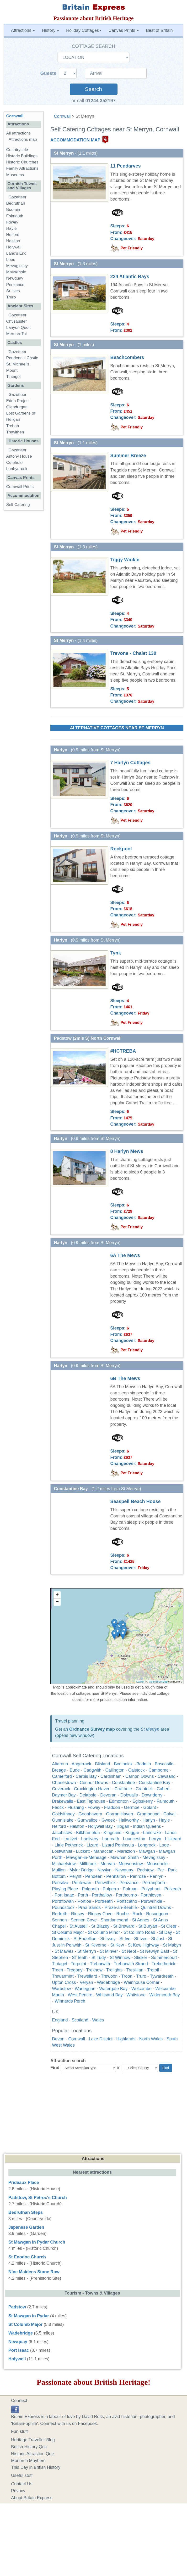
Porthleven (151, 1895)
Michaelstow (64, 1863)
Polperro (111, 1888)
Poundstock (63, 1907)
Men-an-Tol (16, 333)
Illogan (123, 1826)
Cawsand (167, 1776)
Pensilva (60, 1882)
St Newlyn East (154, 1951)
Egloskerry (143, 1801)
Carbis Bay (86, 1776)
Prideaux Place (23, 2182)
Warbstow (61, 1988)
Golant (149, 1807)
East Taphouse (91, 1801)
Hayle (164, 1820)
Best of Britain (159, 30)
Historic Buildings (21, 156)
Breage (59, 1770)
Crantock (144, 1788)
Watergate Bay (113, 1988)
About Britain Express (32, 2497)
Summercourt (164, 1957)
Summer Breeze (128, 455)
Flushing (76, 1807)
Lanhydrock (16, 468)
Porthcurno (126, 1895)
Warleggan (85, 1988)
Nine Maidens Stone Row (33, 2271)
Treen (57, 1970)
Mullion (59, 1870)
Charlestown (64, 1782)
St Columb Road (139, 1932)
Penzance (129, 1882)
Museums (15, 175)
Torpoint (78, 1963)
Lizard (92, 1845)
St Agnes (140, 1920)
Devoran (108, 1795)
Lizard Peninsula (118, 1845)
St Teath (80, 1957)
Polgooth (90, 1888)
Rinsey (77, 1913)
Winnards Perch (70, 2001)
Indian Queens (147, 1826)
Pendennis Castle (22, 358)
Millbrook (88, 1863)
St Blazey (100, 1926)
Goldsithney (63, 1814)
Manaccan (103, 1851)
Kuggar (132, 1832)
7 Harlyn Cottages (130, 762)
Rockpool (121, 848)
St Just (157, 1938)
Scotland (80, 2020)
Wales (98, 2020)
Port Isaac (64, 1895)
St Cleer (168, 1926)
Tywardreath (162, 1976)
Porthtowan (63, 1901)
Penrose (138, 1876)
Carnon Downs (139, 1776)
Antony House (19, 456)
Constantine (123, 1782)
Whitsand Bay (109, 1994)
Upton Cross (64, 1982)
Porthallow (102, 1895)
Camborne (159, 1770)
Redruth (59, 1913)
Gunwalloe (87, 1820)
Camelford (62, 1776)
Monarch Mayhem (28, 2460)
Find (54, 2067)
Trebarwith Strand (131, 1963)
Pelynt (75, 1876)
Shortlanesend (114, 1920)
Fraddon (112, 1807)
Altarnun (60, 1764)
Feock (58, 1807)
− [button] (57, 1602)
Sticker (140, 1957)
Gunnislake (63, 1820)
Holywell (13, 247)
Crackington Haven (92, 1788)
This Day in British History (35, 2467)
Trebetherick (163, 1963)
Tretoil (153, 1970)
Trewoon (109, 1976)
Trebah (12, 426)
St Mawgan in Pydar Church (36, 2242)
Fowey (94, 1807)
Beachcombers (127, 357)
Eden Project (18, 400)
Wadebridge (108, 1982)
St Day (165, 1932)
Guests (49, 73)
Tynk (115, 952)
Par (160, 1870)
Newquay (124, 1870)
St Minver (109, 1951)
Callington (114, 1770)
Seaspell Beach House (135, 1501)
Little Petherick (69, 1845)
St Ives (140, 1938)
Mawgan (147, 1851)
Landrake (152, 1832)
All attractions (18, 133)
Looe (164, 1845)
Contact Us (21, 2483)
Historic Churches (22, 162)
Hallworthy (129, 1820)
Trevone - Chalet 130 (133, 653)
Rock (137, 1913)
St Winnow (120, 1957)
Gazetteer (18, 197)
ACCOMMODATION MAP (75, 140)
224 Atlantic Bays (129, 276)
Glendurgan (16, 407)
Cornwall (62, 116)
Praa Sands (89, 1907)
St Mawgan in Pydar (28, 2315)
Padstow (145, 1870)
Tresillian (134, 1970)
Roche (122, 1913)
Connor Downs (94, 1782)
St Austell (78, 1926)
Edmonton (119, 1801)
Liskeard (173, 1838)
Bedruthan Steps (25, 2212)
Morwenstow (131, 1863)
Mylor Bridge (81, 1870)
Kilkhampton (88, 1832)
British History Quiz (29, 2446)
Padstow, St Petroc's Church (37, 2197)
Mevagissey (154, 1857)
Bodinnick (123, 1764)
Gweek (108, 1820)
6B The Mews (125, 1378)
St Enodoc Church (27, 2257)
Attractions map (23, 139)
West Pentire (80, 1994)
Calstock (136, 1770)
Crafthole (123, 1788)
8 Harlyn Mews (126, 1151)
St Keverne (96, 1945)
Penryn (156, 1876)
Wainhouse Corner (141, 1982)
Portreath (104, 1901)
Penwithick (105, 1882)
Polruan (130, 1888)
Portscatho (127, 1901)
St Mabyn (172, 1945)
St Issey (108, 1938)
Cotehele (14, 462)
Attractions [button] (23, 30)
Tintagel (59, 1963)
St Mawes (64, 1951)
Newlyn (104, 1870)
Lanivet (70, 1838)
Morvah (108, 1863)
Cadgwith (93, 1770)
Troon (126, 1976)
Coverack (61, 1788)
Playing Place (65, 1888)
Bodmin (143, 1764)
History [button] (50, 30)
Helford (59, 1826)
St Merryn (150, 1729)
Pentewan (81, 1882)
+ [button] (57, 1595)
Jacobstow (62, 1832)
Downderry (152, 1795)
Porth (83, 1895)
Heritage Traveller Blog (33, 2439)
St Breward (123, 1926)
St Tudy (98, 1957)
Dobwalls (129, 1795)
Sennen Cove (84, 1920)
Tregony (74, 1970)
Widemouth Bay (165, 1994)
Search (93, 89)
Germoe (131, 1807)
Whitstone (136, 1994)
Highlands (125, 2039)
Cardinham (111, 1776)
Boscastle (164, 1764)
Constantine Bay (154, 1782)
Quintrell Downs (156, 1907)
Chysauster (16, 321)
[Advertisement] (93, 2111)
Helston (77, 1826)
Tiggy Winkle (124, 559)
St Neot (129, 1951)
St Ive (124, 1938)
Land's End (16, 253)
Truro (141, 1976)
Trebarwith (100, 1963)
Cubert (163, 1788)
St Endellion (85, 1938)
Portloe (84, 1901)
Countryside (17, 149)
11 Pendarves (125, 165)
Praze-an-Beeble (121, 1907)
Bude (75, 1770)
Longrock (146, 1845)
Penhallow (116, 1876)
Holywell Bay (100, 1826)
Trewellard (87, 1976)
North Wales (151, 2039)
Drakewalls (62, 1801)
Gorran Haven (119, 1814)
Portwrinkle (151, 1901)
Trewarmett (63, 1976)
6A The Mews (125, 1255)
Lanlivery (89, 1838)
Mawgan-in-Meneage (86, 1857)
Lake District (100, 2039)
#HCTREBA (123, 1051)
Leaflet (140, 1681)
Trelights (114, 1970)
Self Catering (18, 504)
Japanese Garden (26, 2227)
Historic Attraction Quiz (33, 2453)
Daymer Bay (64, 1795)
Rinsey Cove (100, 1913)
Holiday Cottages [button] (83, 30)
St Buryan (147, 1926)
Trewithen (15, 432)
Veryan (86, 1982)
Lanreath (110, 1838)
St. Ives (13, 291)
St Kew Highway (143, 1945)
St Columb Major (68, 1932)
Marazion (126, 1851)
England (60, 2020)
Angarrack (81, 1764)
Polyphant (150, 1888)
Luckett (83, 1851)
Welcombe (141, 1988)
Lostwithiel (62, 1851)
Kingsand (113, 1832)
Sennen (59, 1920)
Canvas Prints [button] (123, 30)
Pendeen (93, 1876)
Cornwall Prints (20, 486)
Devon (58, 2039)
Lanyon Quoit (18, 327)
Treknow (94, 1970)
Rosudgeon (157, 1913)
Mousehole (157, 1863)
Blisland (102, 1764)
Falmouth (166, 1801)
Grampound (148, 1814)
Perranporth (153, 1882)
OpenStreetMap (158, 1681)
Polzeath (172, 1888)
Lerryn (155, 1838)
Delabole (88, 1795)
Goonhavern (90, 1814)
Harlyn (149, 1820)
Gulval (169, 1814)
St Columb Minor (104, 1932)
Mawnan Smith (124, 1857)
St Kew (117, 1945)
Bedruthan (15, 203)
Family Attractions (22, 168)
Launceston (134, 1838)
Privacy (18, 2490)
